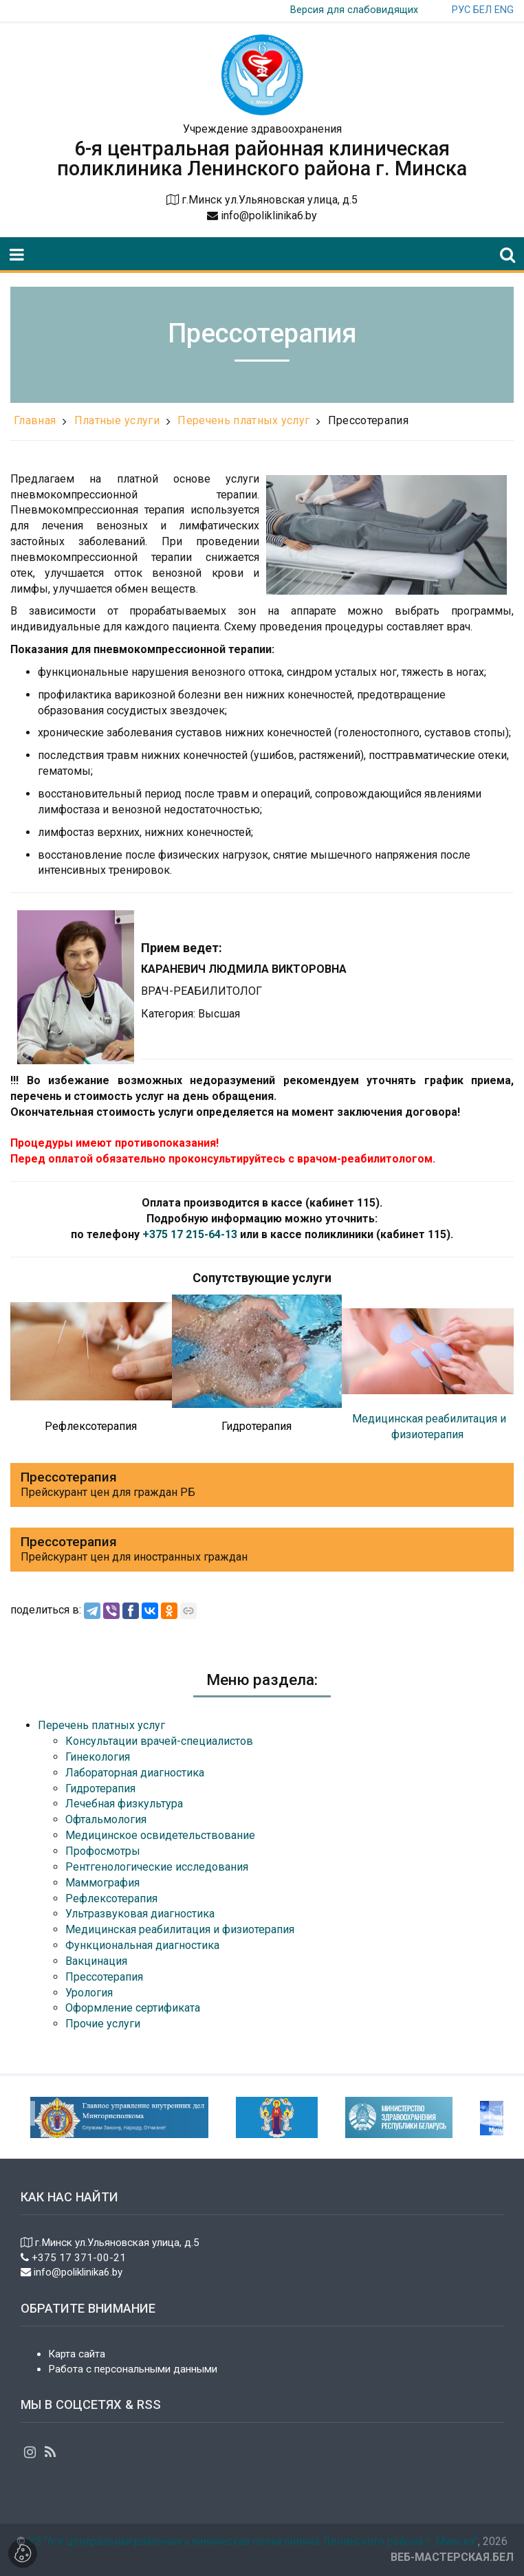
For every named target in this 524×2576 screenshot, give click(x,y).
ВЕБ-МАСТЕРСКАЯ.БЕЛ (452, 2557)
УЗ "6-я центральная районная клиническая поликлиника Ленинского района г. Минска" (253, 2541)
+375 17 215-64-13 (189, 1234)
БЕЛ (482, 10)
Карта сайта (76, 2354)
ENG (504, 10)
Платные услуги (117, 420)
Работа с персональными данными (132, 2369)
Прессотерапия (368, 420)
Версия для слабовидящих (354, 10)
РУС (461, 10)
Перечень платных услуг (243, 420)
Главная (35, 420)
